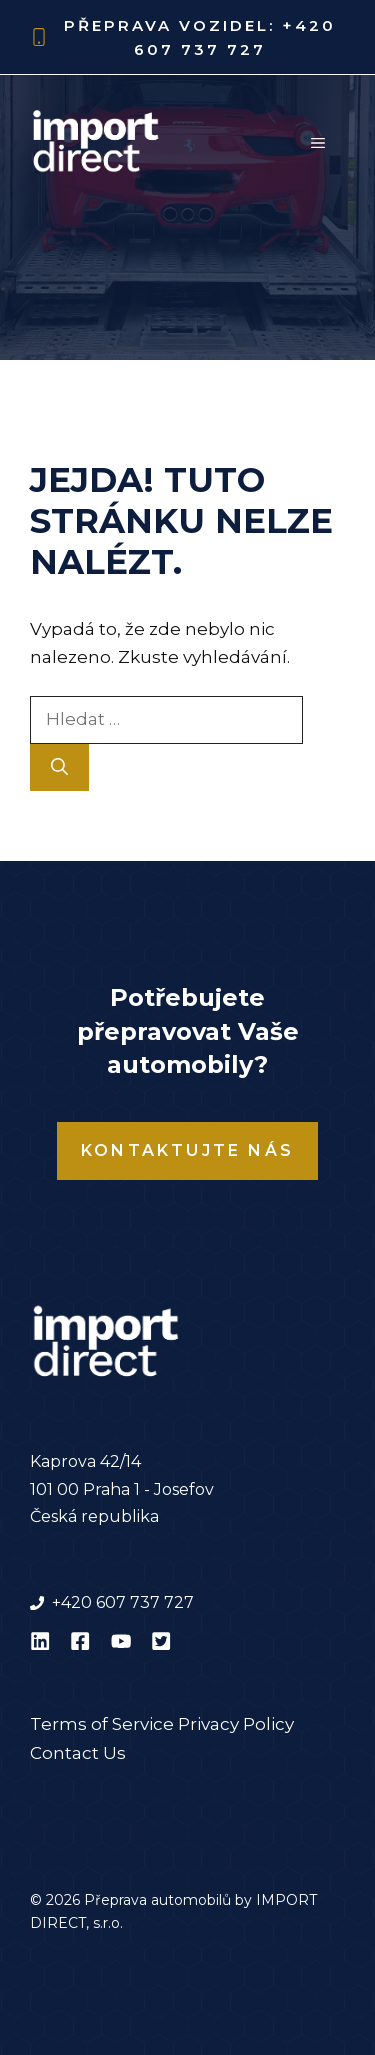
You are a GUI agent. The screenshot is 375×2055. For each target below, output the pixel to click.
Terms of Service (102, 1724)
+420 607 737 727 (123, 1602)
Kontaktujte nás (187, 1150)
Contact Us (78, 1753)
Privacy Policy (236, 1724)
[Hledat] (59, 768)
